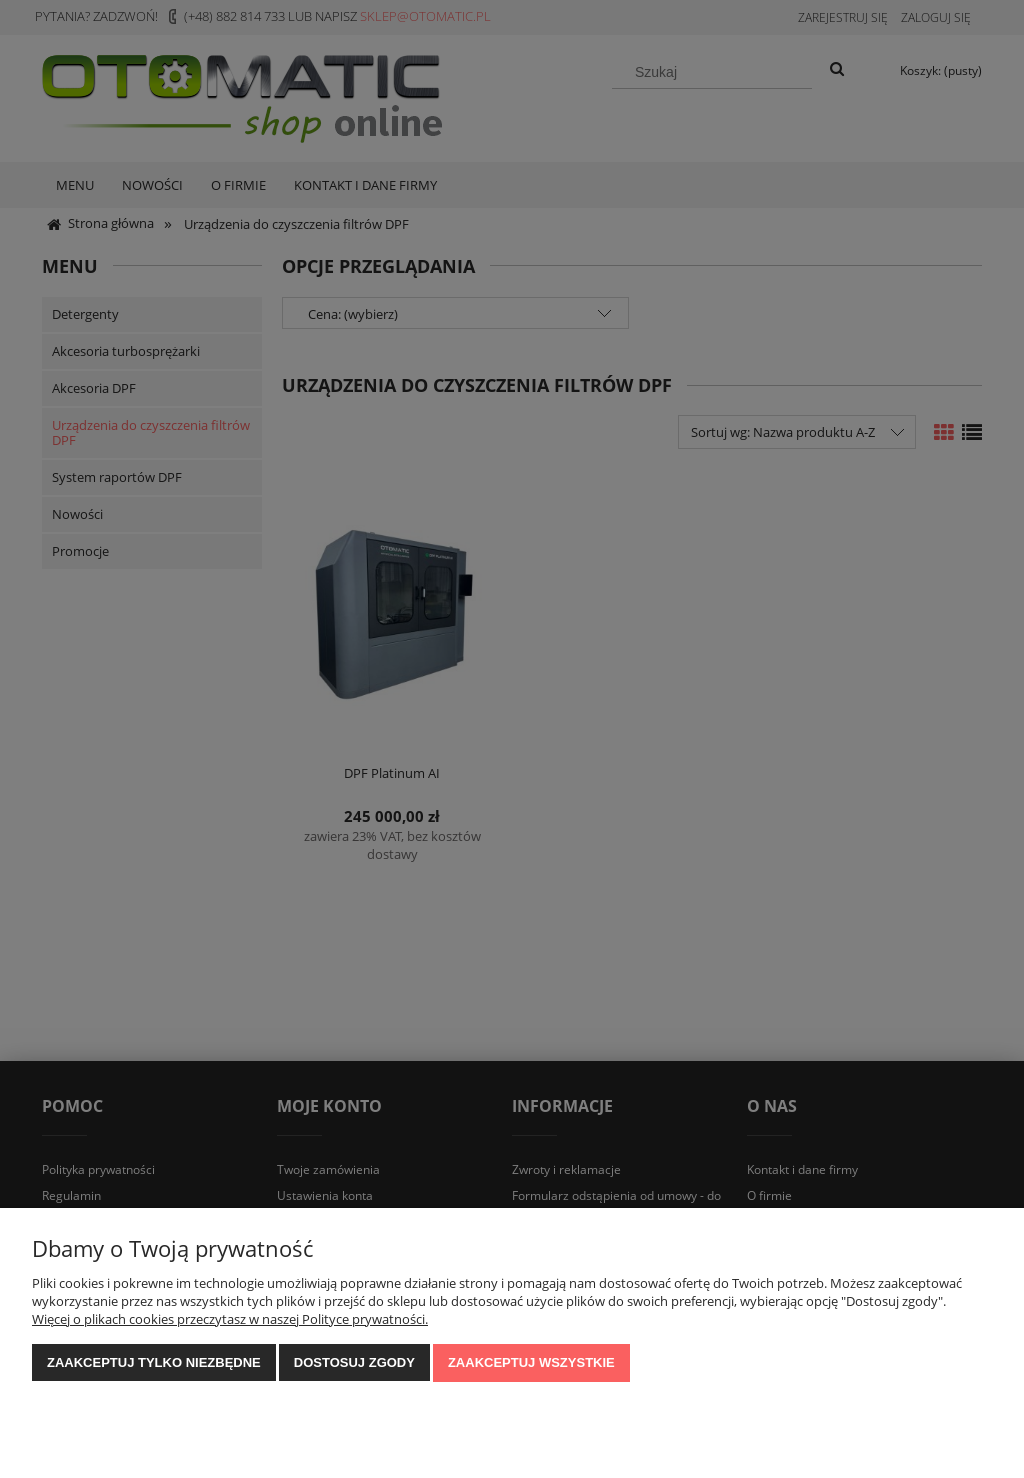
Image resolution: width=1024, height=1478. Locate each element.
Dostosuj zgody (354, 1362)
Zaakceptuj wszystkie (531, 1362)
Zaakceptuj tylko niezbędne (154, 1362)
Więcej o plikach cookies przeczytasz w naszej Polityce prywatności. (230, 1319)
